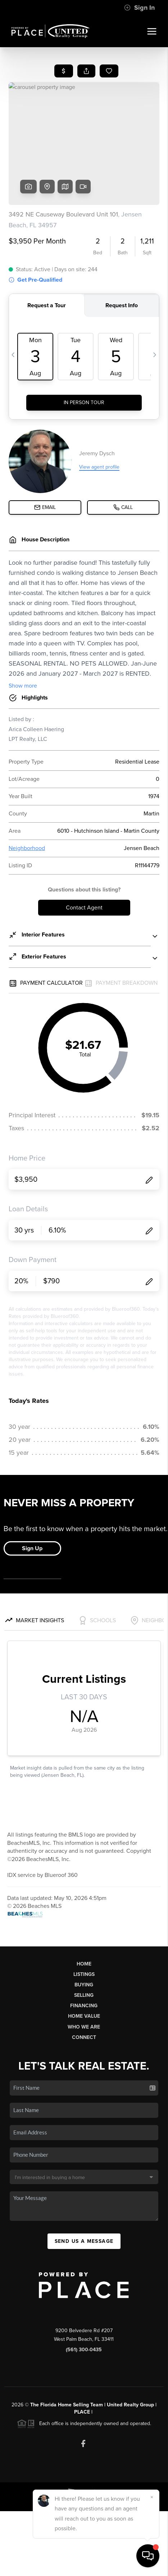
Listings (84, 1974)
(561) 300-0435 (84, 2350)
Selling (84, 1995)
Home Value (84, 2016)
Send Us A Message (84, 2241)
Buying (83, 1985)
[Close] (152, 2497)
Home (84, 1964)
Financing (83, 2006)
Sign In (139, 7)
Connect (84, 2037)
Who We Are (84, 2027)
